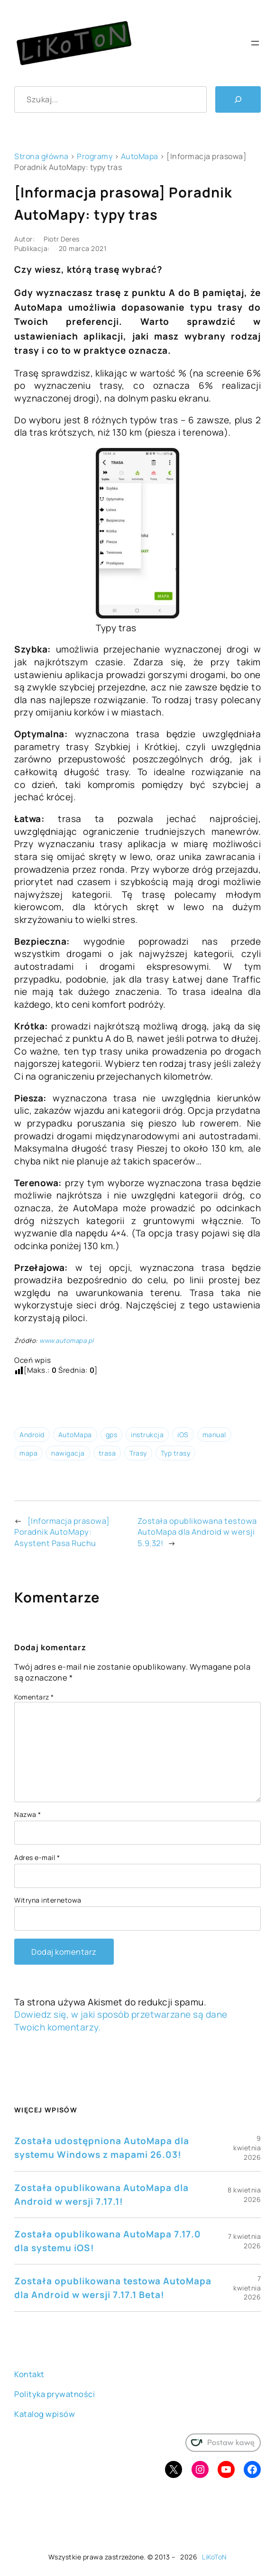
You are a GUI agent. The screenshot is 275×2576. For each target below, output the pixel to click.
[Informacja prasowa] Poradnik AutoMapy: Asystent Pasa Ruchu (62, 1531)
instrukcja (147, 1434)
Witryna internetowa (48, 1900)
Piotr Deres (62, 238)
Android (32, 1434)
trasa (107, 1453)
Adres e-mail (37, 1857)
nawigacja (68, 1453)
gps (112, 1434)
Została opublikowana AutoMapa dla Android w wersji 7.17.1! (101, 2195)
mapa (28, 1453)
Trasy (138, 1453)
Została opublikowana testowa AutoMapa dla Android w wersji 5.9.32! (197, 1531)
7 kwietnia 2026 (244, 2241)
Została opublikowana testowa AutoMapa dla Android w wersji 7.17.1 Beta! (112, 2288)
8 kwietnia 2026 (244, 2194)
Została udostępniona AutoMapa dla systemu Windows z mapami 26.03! (101, 2148)
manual (214, 1434)
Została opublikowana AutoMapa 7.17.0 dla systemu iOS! (107, 2241)
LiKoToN (214, 2556)
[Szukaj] (238, 99)
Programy (94, 156)
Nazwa (27, 1814)
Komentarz (34, 1696)
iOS (183, 1434)
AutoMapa (139, 156)
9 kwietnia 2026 (247, 2147)
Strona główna (41, 156)
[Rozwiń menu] (255, 43)
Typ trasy (176, 1453)
